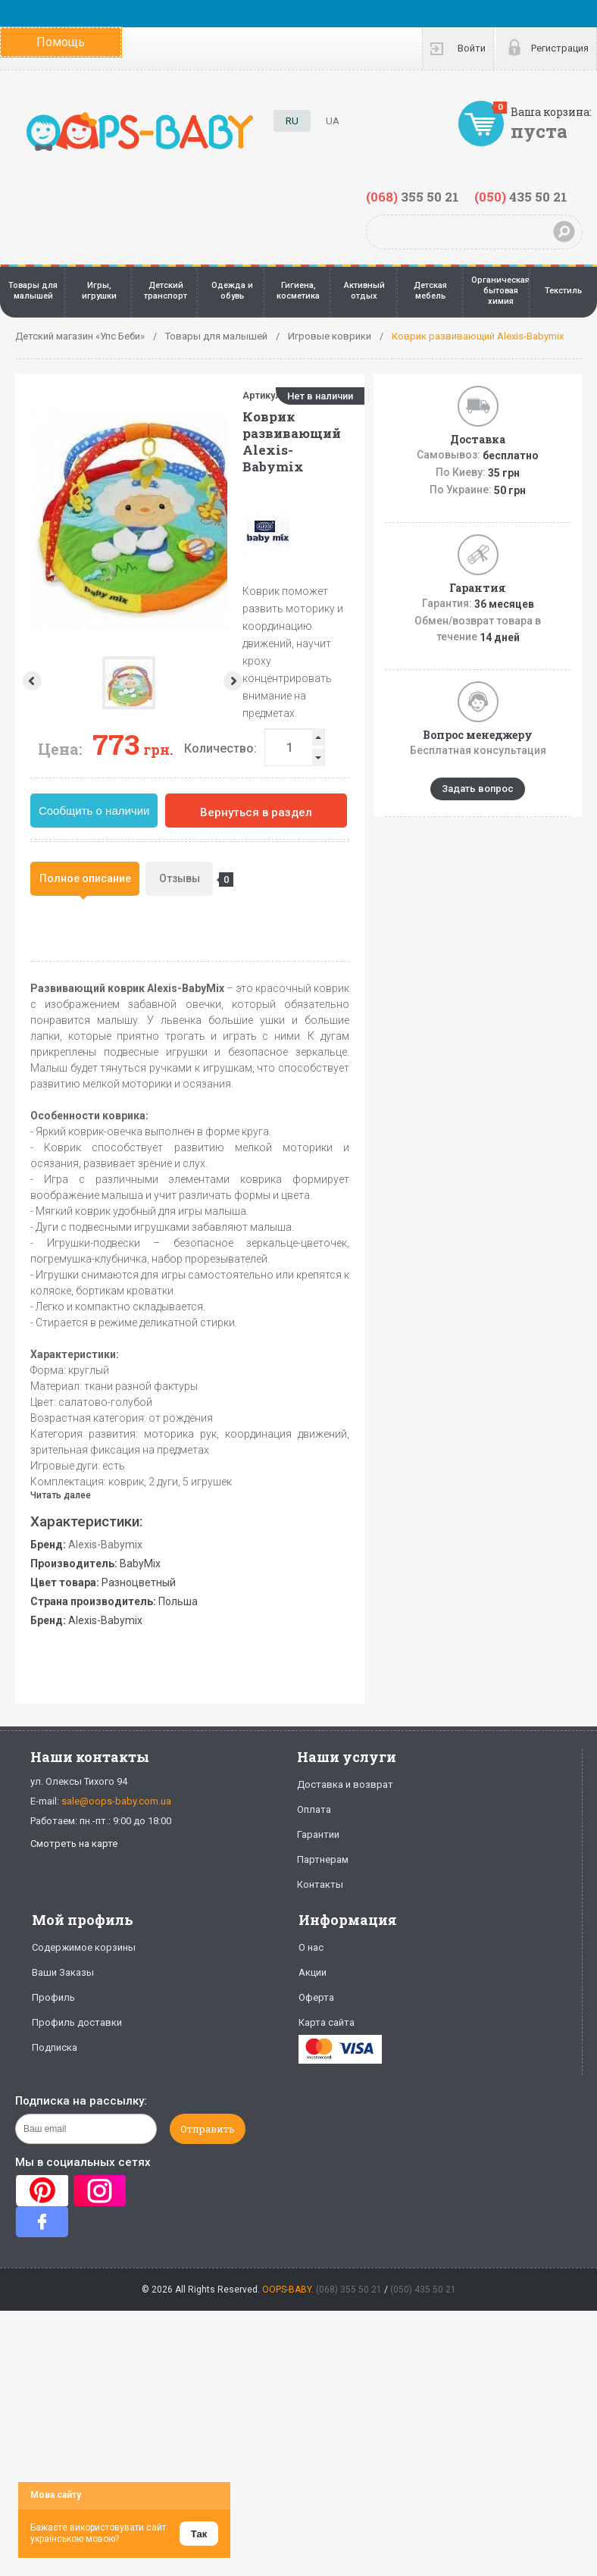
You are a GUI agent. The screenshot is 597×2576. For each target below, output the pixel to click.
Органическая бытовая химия (500, 291)
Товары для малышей (33, 290)
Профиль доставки (77, 2022)
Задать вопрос (478, 788)
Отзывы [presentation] (186, 879)
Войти (472, 48)
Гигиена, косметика (298, 290)
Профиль (53, 1997)
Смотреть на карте (73, 1843)
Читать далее (60, 1495)
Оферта (316, 1997)
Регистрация (560, 48)
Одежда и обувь (232, 290)
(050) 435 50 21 (423, 2289)
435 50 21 (520, 196)
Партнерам (323, 1859)
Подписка (54, 2047)
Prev (30, 681)
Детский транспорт (165, 290)
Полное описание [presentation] (85, 878)
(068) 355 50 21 (349, 2289)
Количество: (220, 748)
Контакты (320, 1884)
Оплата (314, 1809)
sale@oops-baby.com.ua (116, 1801)
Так (199, 2534)
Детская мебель (430, 290)
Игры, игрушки (99, 290)
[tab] (84, 879)
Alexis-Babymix (105, 1544)
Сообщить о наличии (94, 810)
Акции (312, 1972)
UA (332, 121)
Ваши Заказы (63, 1972)
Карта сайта (326, 2022)
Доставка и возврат (345, 1784)
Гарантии (318, 1834)
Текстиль (563, 291)
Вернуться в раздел (256, 812)
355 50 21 (412, 196)
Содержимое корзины (84, 1947)
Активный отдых (364, 290)
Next (126, 681)
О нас (311, 1947)
